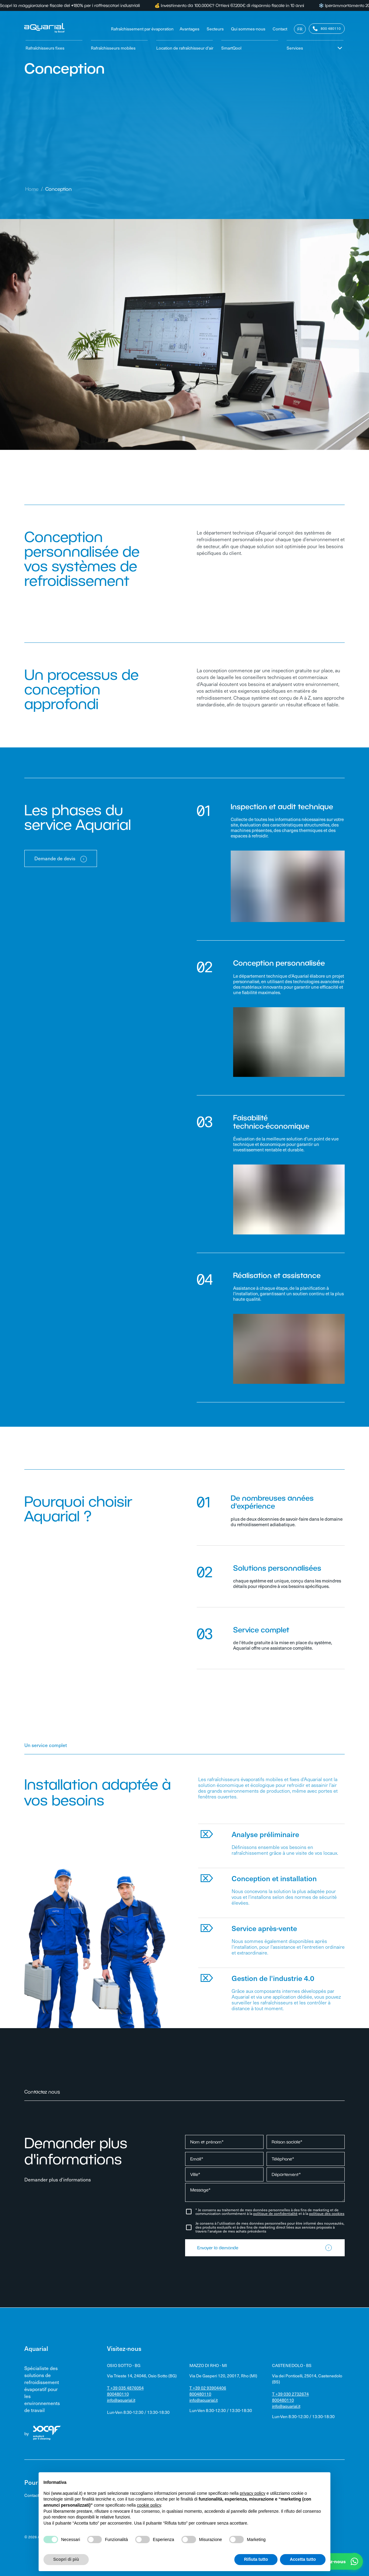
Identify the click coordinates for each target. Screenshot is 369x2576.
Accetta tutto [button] (303, 2559)
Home (32, 189)
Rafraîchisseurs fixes (45, 48)
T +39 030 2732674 (290, 2394)
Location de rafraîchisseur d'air (184, 48)
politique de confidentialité (275, 2213)
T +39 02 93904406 (207, 2388)
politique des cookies (326, 2213)
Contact (280, 29)
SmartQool (231, 48)
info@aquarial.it (121, 2400)
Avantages (189, 29)
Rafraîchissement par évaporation (142, 29)
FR (299, 29)
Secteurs (215, 29)
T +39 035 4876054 (125, 2388)
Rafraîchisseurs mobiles (113, 48)
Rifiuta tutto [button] (256, 2559)
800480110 (118, 2394)
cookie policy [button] (149, 2505)
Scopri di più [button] (66, 2559)
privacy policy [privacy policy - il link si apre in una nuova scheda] (252, 2493)
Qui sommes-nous (248, 29)
